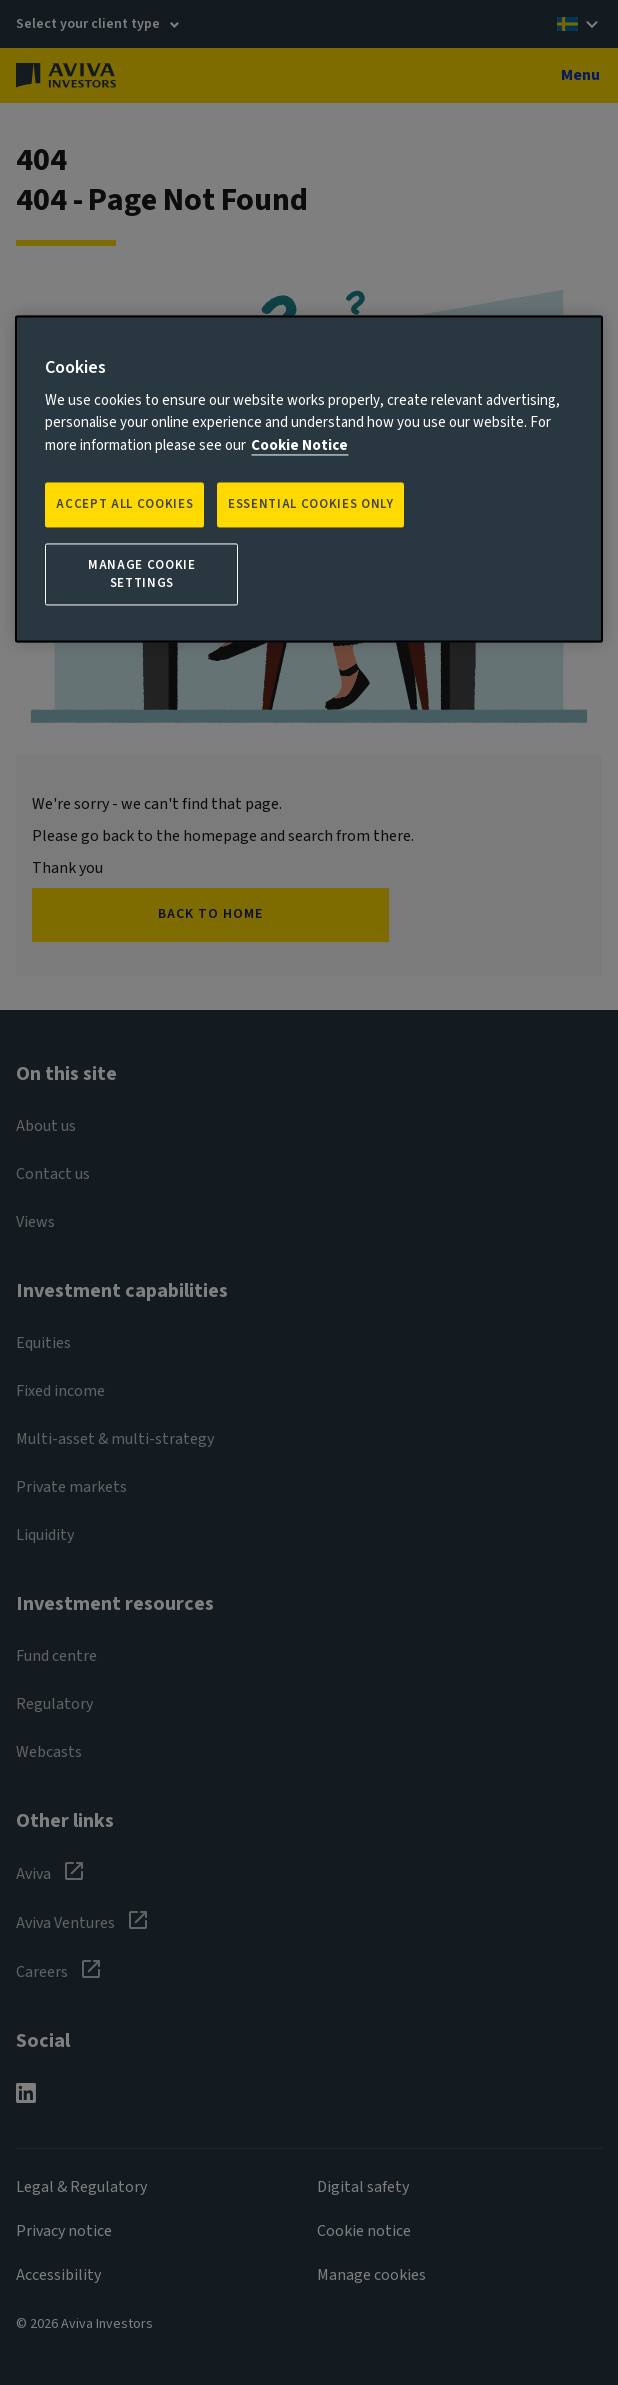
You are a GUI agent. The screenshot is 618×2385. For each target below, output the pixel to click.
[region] (308, 478)
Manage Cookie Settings (141, 574)
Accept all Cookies (124, 505)
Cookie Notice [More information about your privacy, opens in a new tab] (299, 445)
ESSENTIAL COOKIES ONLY (310, 505)
